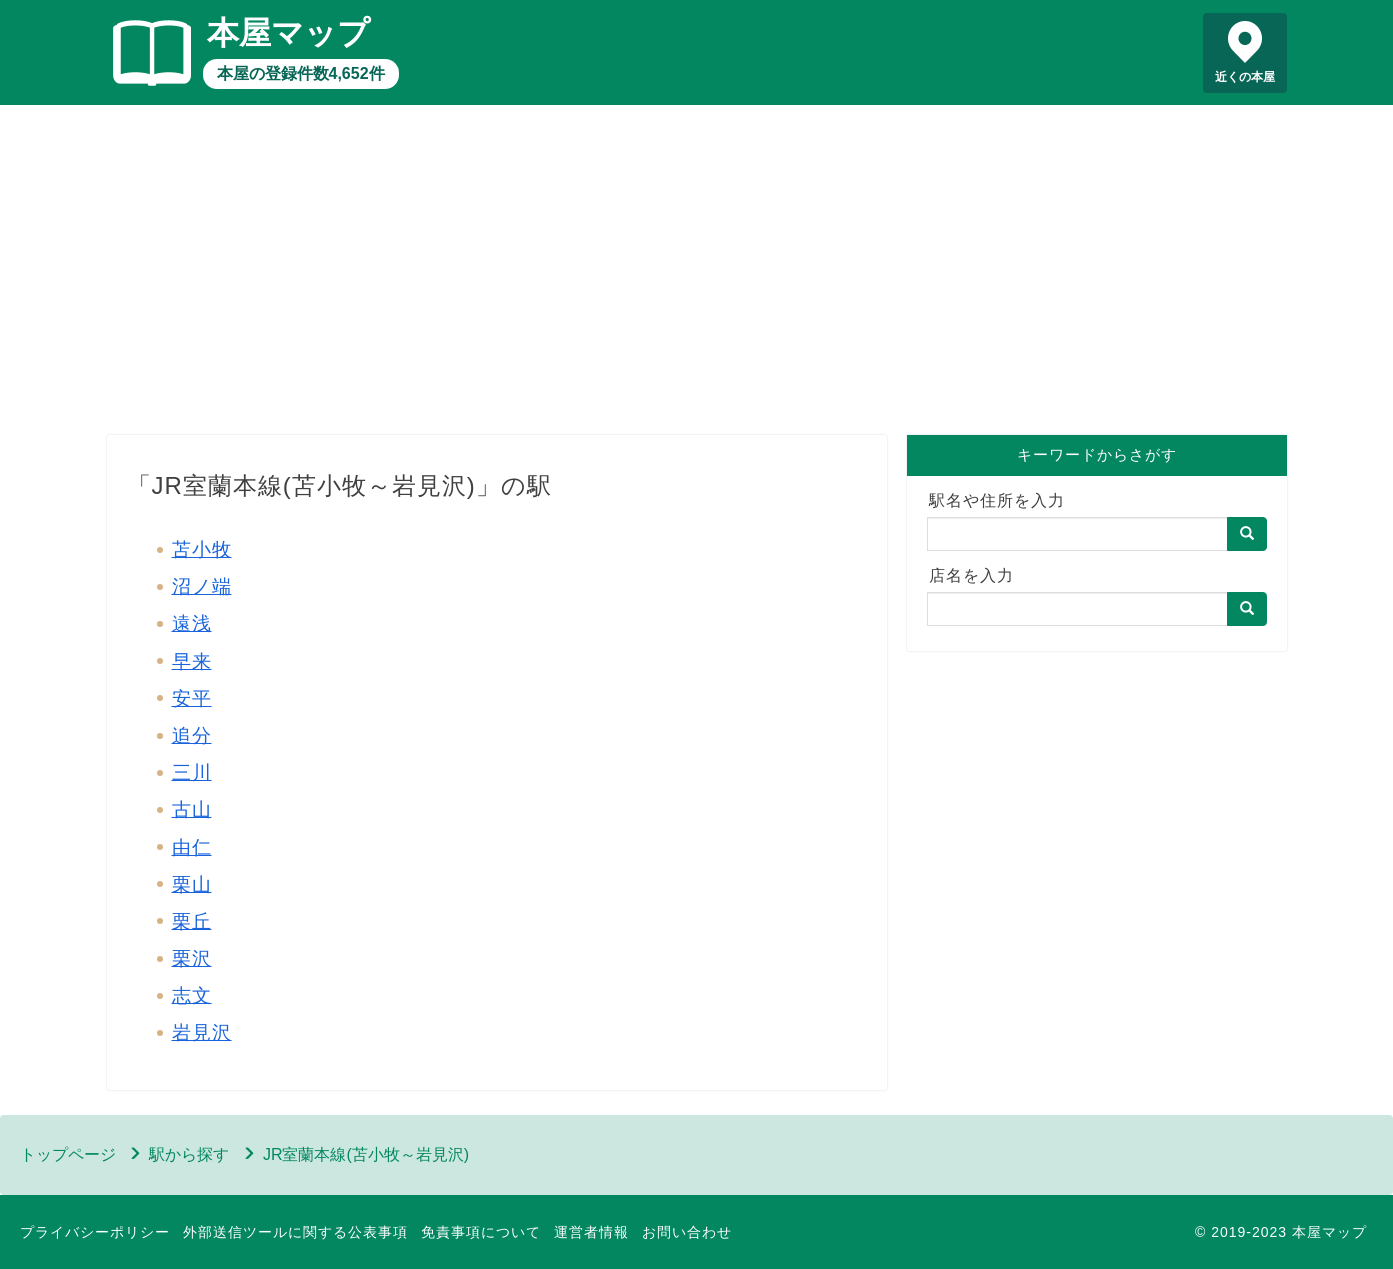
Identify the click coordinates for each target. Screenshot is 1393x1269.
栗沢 (192, 958)
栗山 (192, 884)
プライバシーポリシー (95, 1232)
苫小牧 (202, 549)
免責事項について (481, 1232)
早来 (192, 661)
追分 (192, 735)
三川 (192, 772)
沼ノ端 (202, 586)
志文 (192, 995)
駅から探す (189, 1154)
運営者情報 (591, 1232)
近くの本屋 (1245, 77)
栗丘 (192, 921)
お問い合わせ (687, 1232)
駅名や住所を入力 (997, 500)
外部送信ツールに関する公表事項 (295, 1232)
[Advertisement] (697, 275)
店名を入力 (971, 575)
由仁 (192, 847)
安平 (192, 698)
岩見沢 (202, 1032)
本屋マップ (288, 33)
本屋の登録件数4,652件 (301, 73)
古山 (192, 809)
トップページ (68, 1154)
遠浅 (192, 623)
